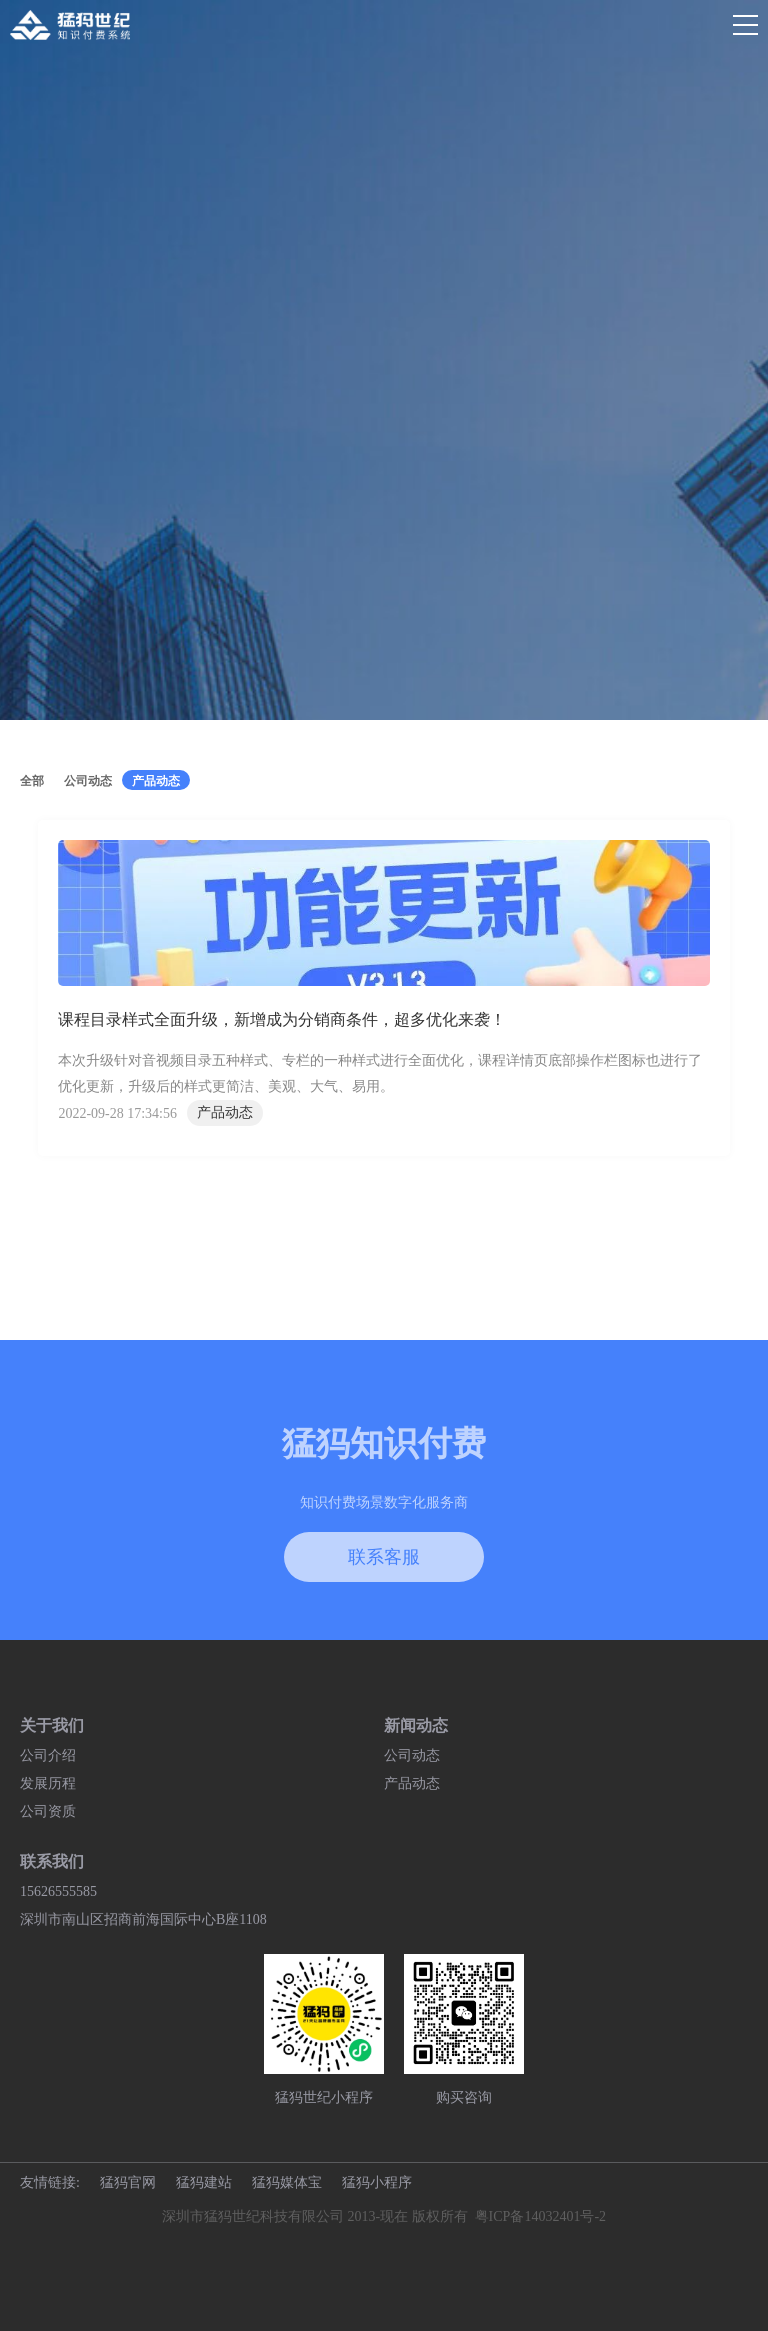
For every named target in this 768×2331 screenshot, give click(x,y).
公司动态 (412, 1755)
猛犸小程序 (377, 2182)
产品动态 (412, 1783)
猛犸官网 (128, 2182)
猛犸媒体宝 (287, 2182)
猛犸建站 (204, 2182)
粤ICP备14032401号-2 (540, 2216)
